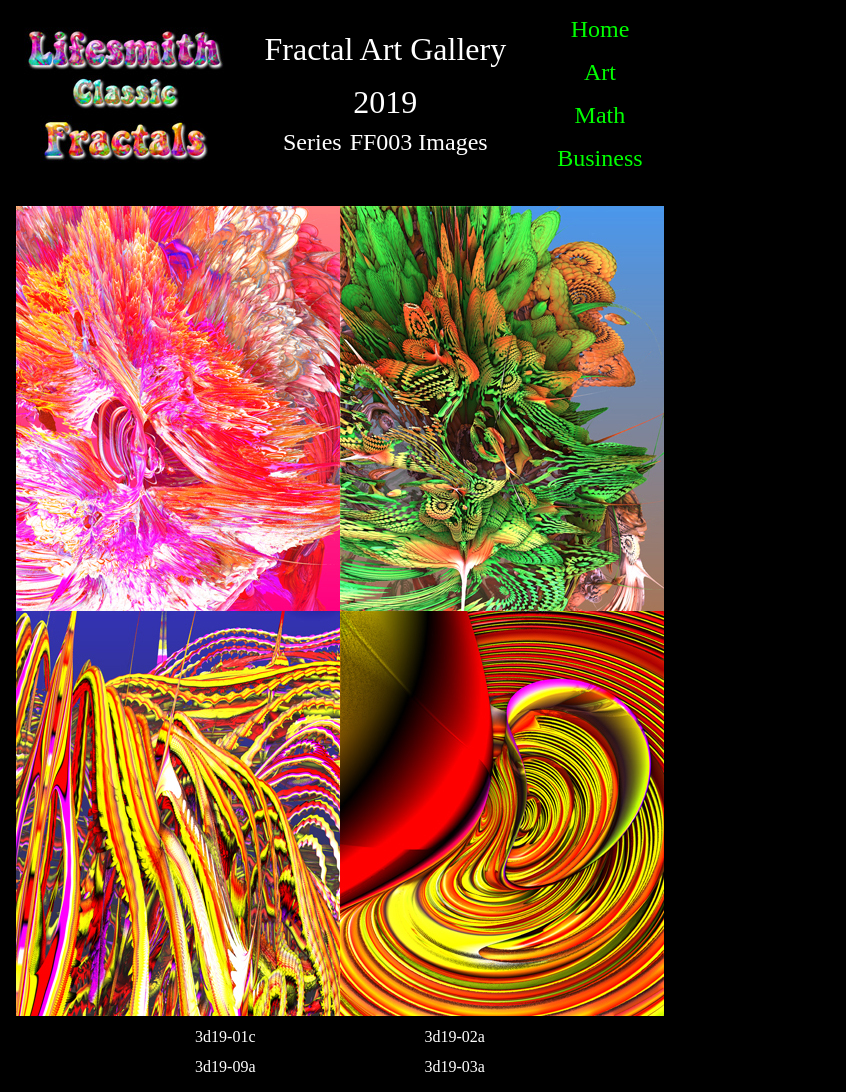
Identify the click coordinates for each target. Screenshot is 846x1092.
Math (600, 115)
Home (600, 29)
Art (600, 72)
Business (599, 158)
